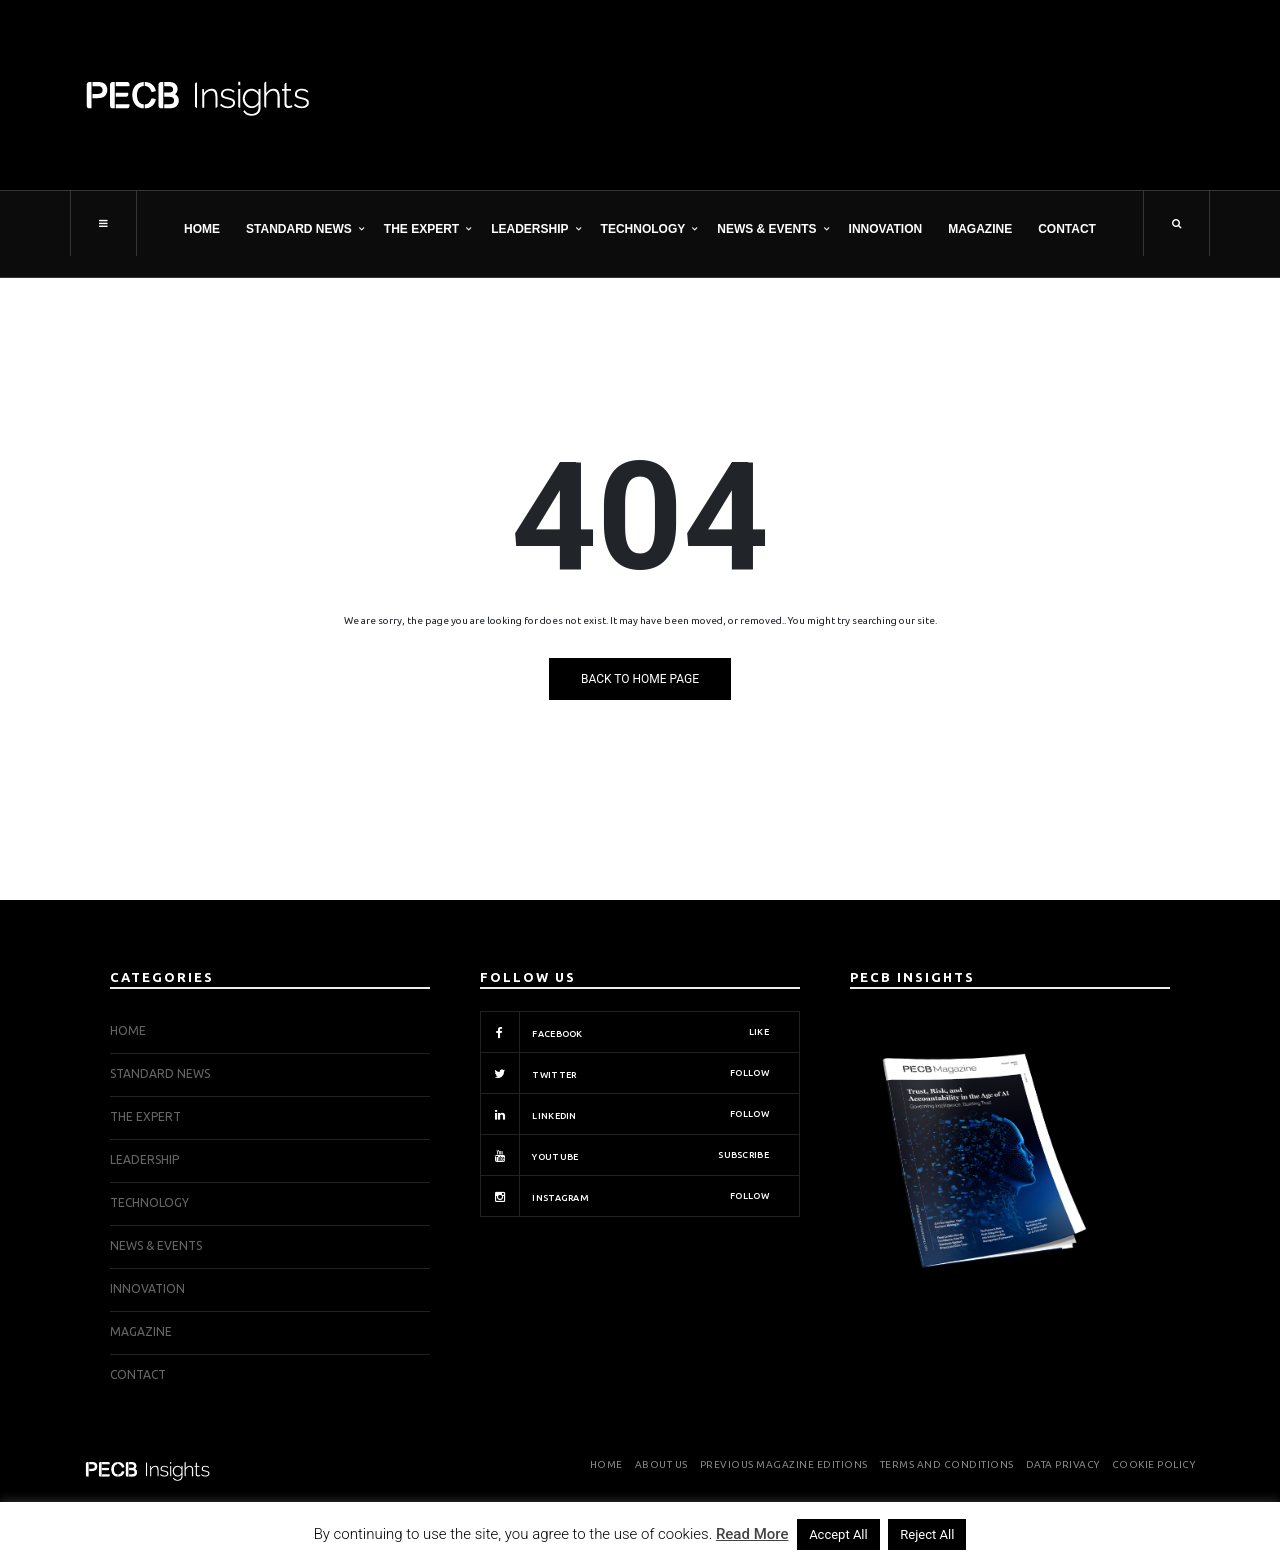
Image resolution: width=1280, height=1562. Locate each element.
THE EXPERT (421, 229)
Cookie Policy (1154, 1464)
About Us (661, 1464)
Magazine (980, 229)
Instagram (624, 1196)
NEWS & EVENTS (766, 229)
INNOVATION (886, 229)
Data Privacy (1063, 1464)
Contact (1067, 229)
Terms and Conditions (947, 1464)
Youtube (624, 1155)
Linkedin (624, 1114)
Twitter (624, 1073)
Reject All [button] (927, 1534)
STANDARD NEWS (299, 229)
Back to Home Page (640, 679)
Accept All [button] (838, 1534)
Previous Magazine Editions (784, 1464)
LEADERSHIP (529, 229)
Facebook (624, 1032)
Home (202, 229)
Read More (752, 1534)
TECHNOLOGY (643, 229)
